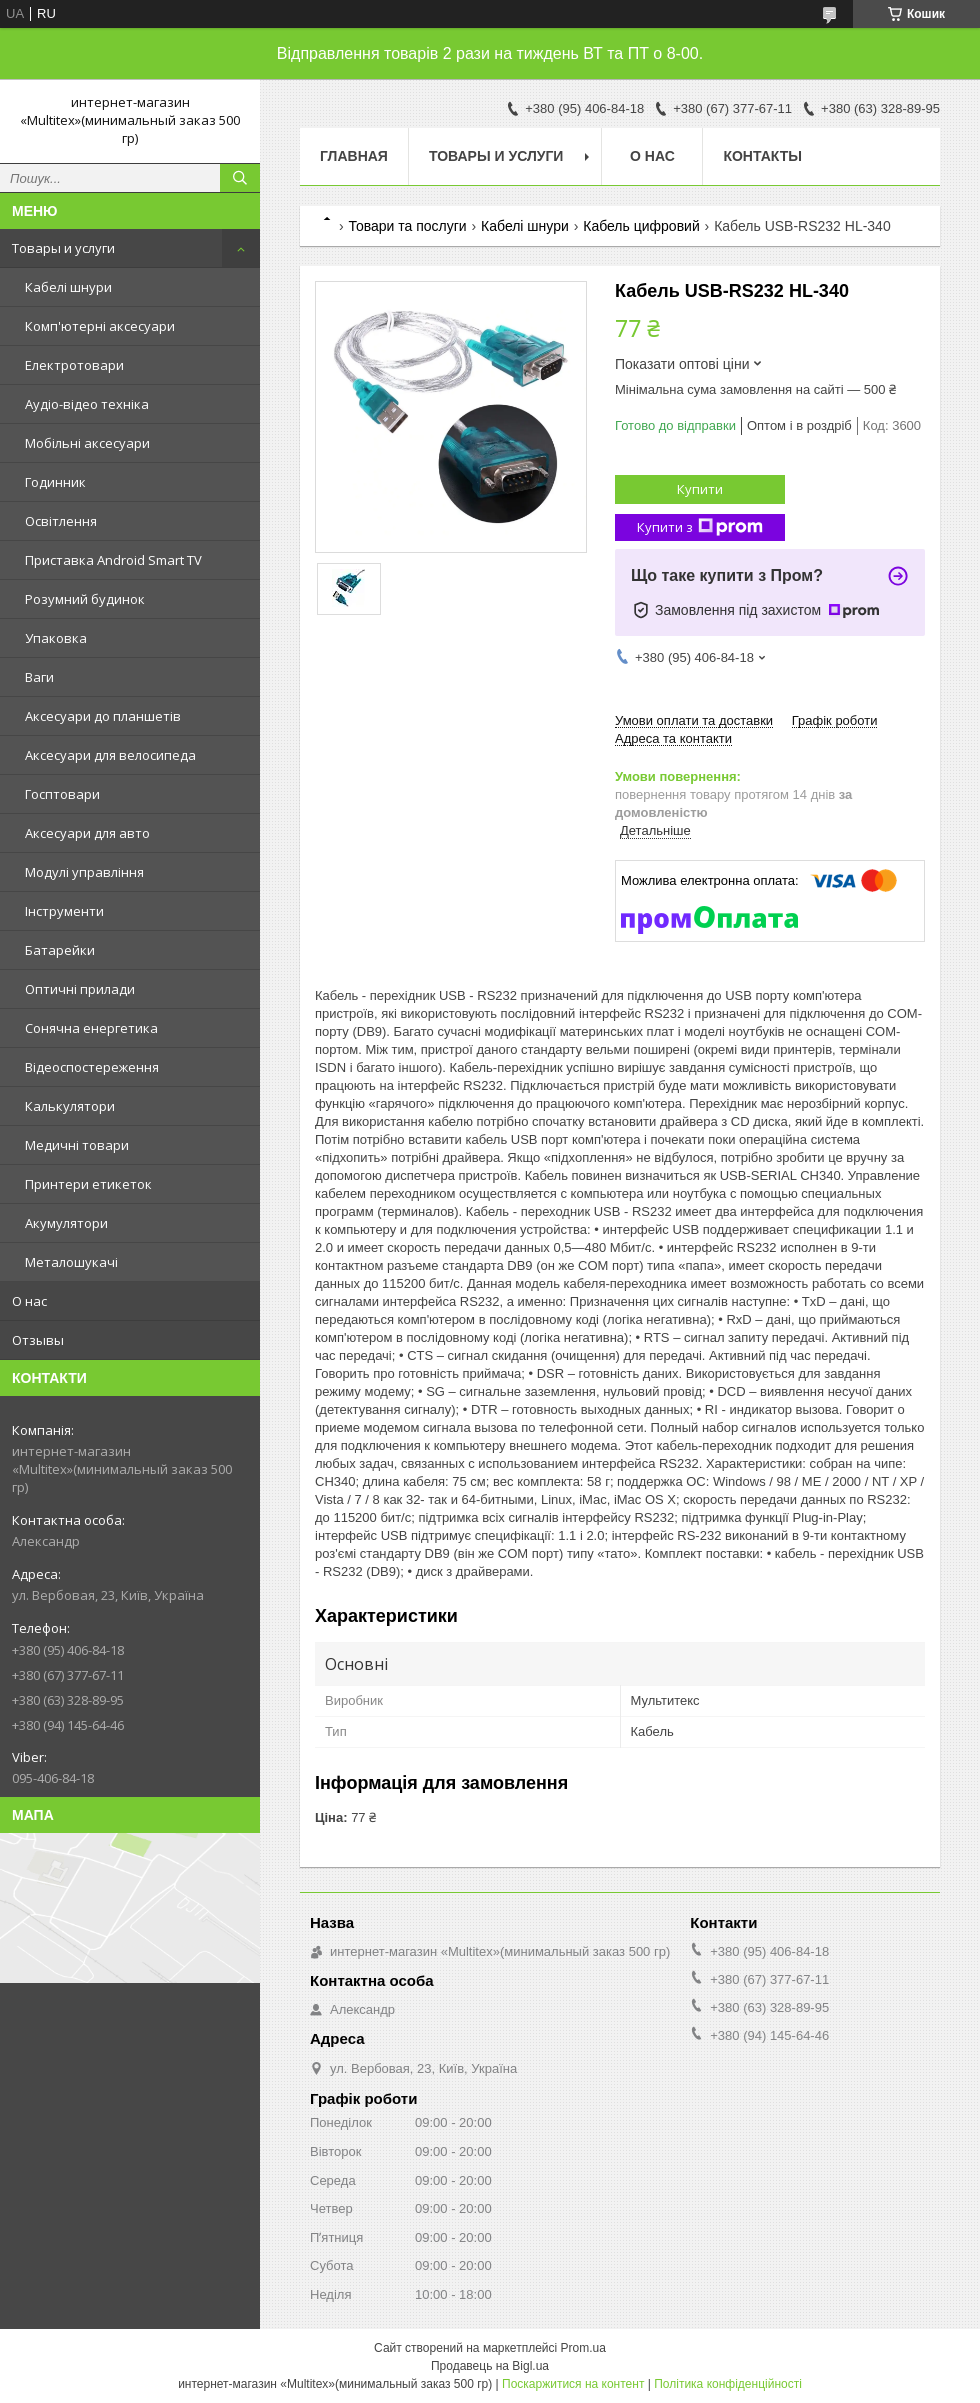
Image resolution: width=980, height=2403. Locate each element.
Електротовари (74, 365)
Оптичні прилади (80, 989)
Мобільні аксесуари (87, 443)
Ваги (39, 677)
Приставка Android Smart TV (113, 560)
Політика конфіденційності (728, 2384)
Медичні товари (77, 1145)
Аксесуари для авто (87, 833)
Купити (700, 489)
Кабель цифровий (641, 226)
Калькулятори (70, 1106)
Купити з (700, 527)
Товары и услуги (63, 248)
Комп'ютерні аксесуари (100, 326)
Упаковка (56, 638)
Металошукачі (71, 1262)
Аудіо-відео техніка (87, 404)
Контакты (762, 156)
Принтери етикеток (88, 1184)
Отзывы (38, 1340)
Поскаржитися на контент (573, 2384)
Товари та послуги (407, 226)
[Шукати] (240, 178)
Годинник (55, 482)
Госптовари (62, 794)
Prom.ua (583, 2348)
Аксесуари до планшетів (103, 716)
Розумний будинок (85, 599)
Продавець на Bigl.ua (490, 2366)
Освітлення (61, 521)
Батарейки (60, 950)
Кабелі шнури (68, 287)
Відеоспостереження (92, 1067)
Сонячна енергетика (91, 1028)
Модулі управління (84, 872)
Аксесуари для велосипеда (110, 755)
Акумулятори (66, 1223)
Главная (354, 156)
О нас (29, 1301)
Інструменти (64, 911)
